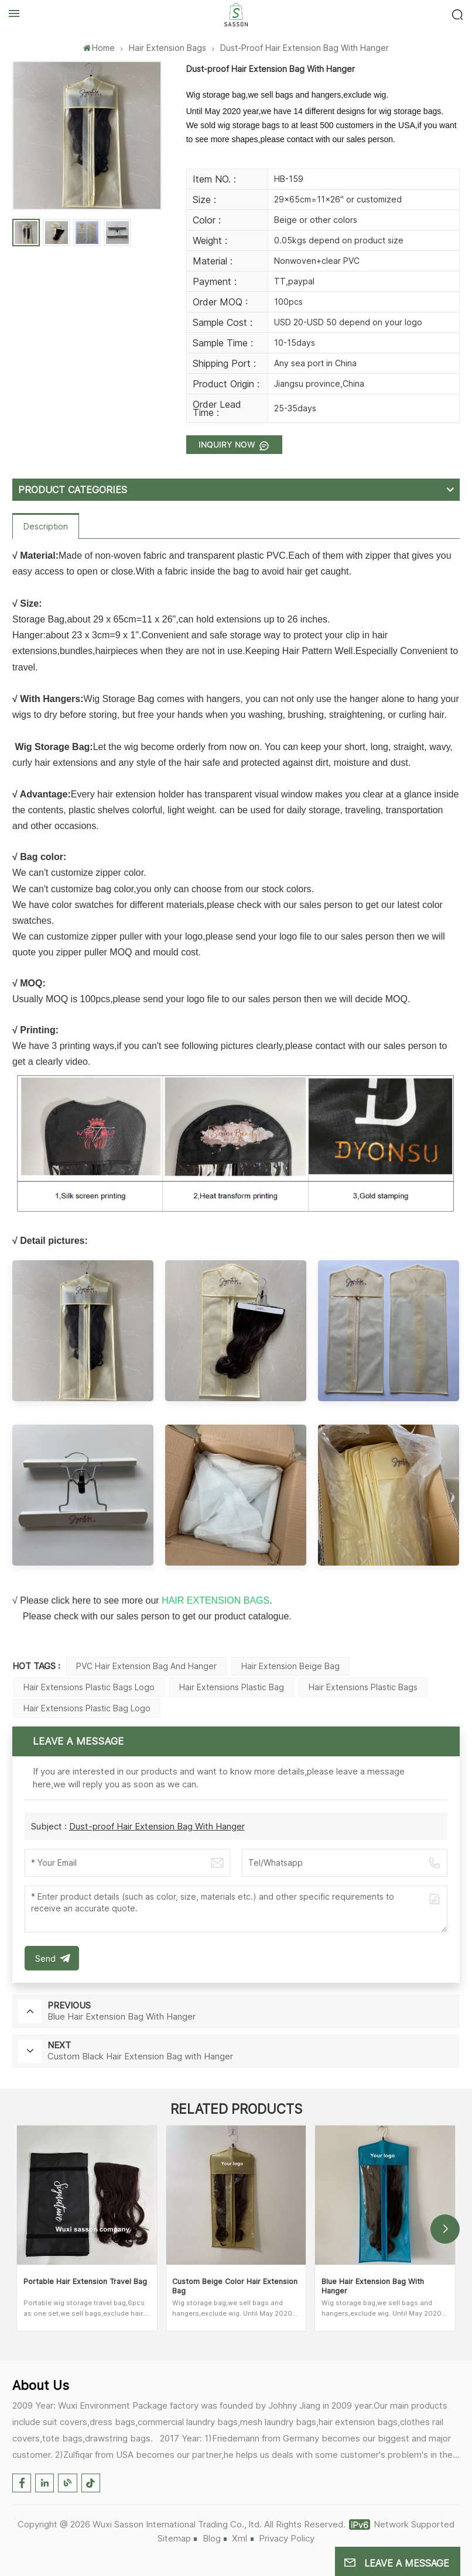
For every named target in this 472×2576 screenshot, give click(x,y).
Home (99, 48)
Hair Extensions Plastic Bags (363, 1687)
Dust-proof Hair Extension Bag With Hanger (157, 1826)
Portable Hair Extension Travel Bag (85, 2281)
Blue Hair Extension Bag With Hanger (372, 2286)
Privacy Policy (286, 2538)
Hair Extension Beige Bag (290, 1666)
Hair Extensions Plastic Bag (231, 1687)
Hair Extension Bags (167, 48)
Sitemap (174, 2538)
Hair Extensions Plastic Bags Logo (89, 1687)
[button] (445, 2229)
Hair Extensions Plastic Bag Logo (87, 1708)
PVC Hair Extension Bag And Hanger (146, 1666)
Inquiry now (228, 444)
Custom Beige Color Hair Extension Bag (234, 2286)
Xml (239, 2538)
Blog (212, 2538)
